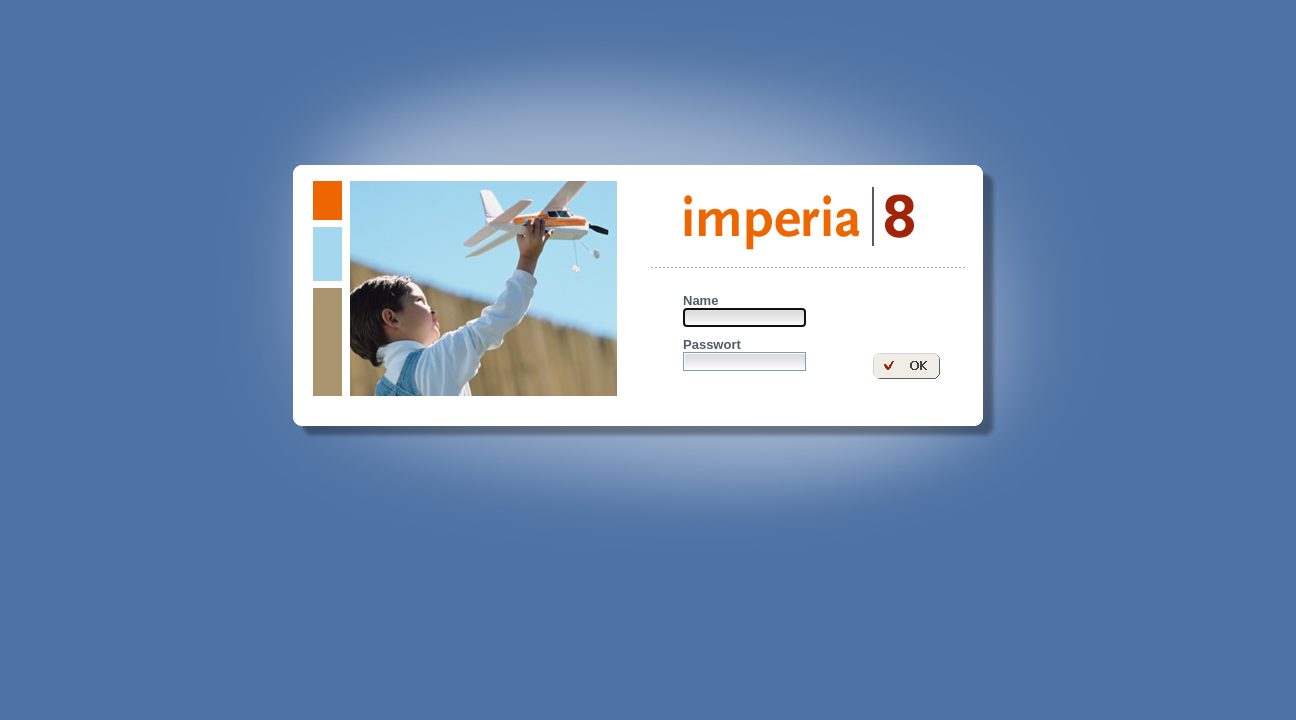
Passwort (712, 344)
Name (700, 300)
